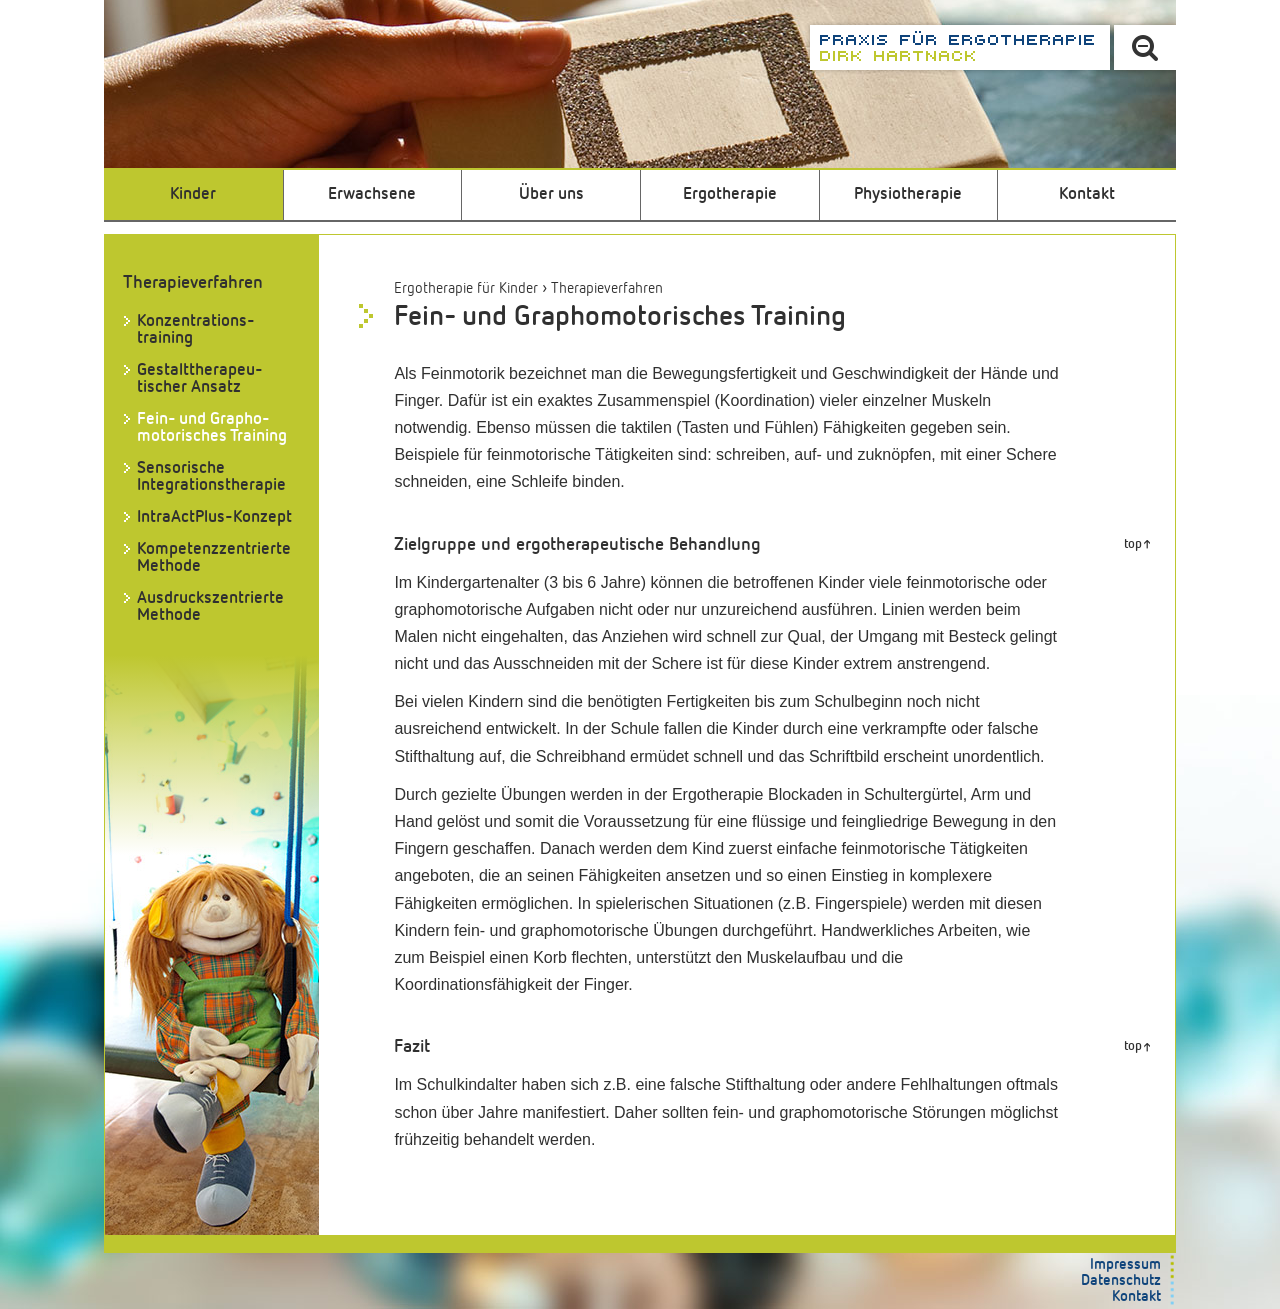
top (1133, 544)
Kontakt (1087, 194)
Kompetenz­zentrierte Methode (214, 558)
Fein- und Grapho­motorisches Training (212, 428)
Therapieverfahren (607, 288)
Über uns (551, 194)
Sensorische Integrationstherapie (211, 477)
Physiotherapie (908, 194)
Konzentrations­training (196, 330)
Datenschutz (1121, 1280)
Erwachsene (372, 194)
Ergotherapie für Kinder (466, 288)
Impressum (1125, 1264)
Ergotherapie (730, 194)
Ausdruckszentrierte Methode (210, 607)
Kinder (193, 194)
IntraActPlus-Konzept (214, 517)
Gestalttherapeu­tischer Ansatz (200, 379)
